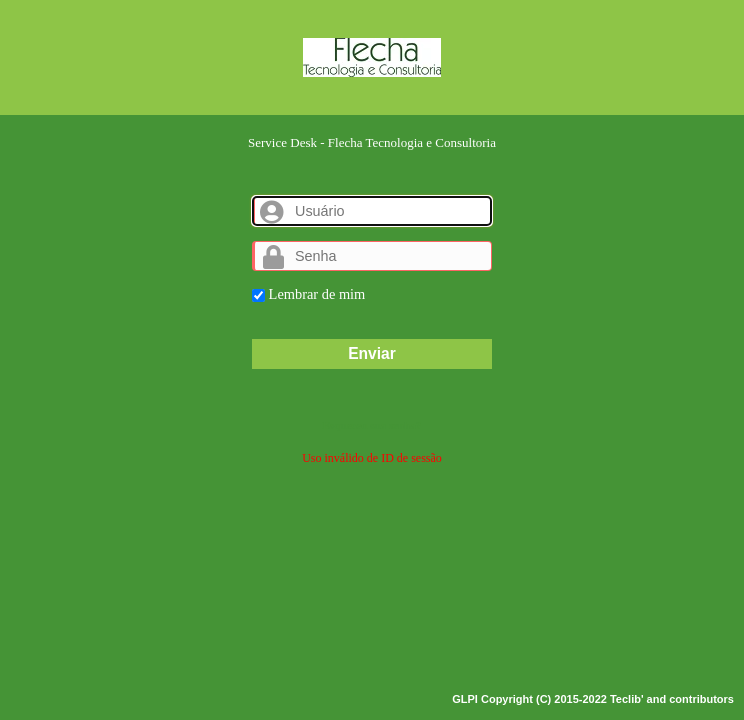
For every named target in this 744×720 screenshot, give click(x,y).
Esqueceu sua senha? (372, 425)
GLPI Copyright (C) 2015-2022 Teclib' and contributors (593, 699)
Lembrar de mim (308, 294)
